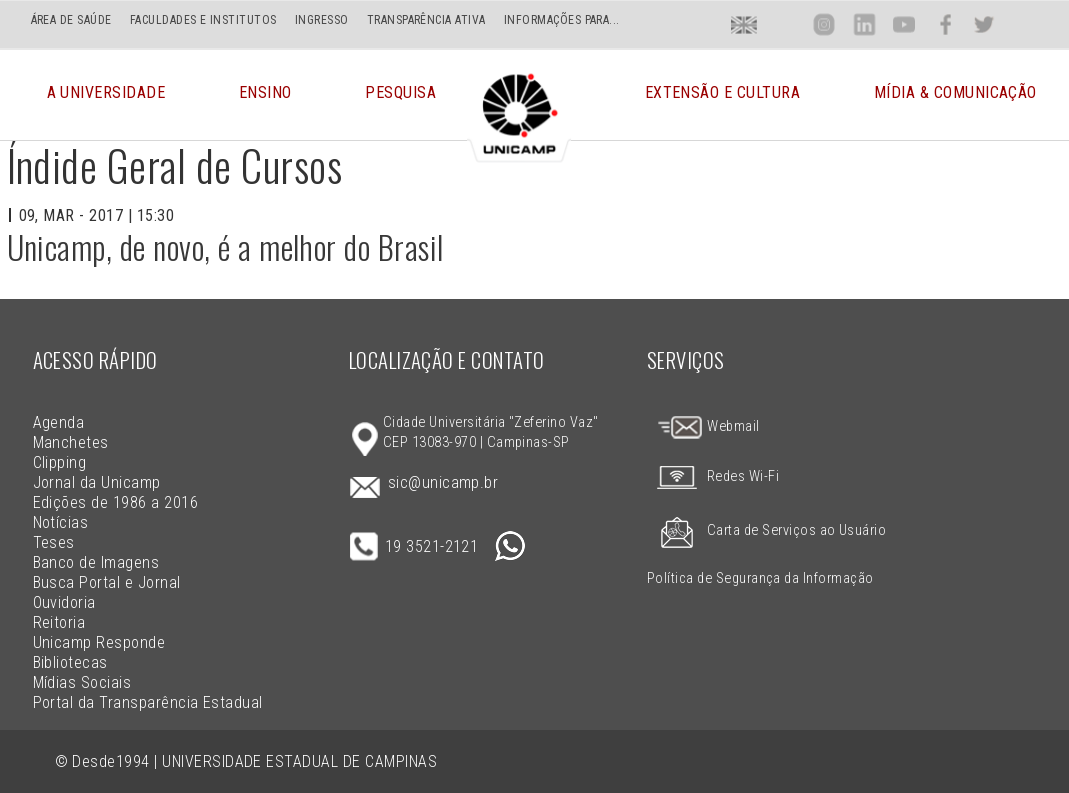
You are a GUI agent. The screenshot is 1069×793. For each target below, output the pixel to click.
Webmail (708, 426)
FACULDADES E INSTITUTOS (203, 20)
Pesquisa (400, 94)
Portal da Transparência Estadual (148, 702)
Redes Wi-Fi (713, 476)
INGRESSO (322, 20)
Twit (984, 24)
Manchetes (71, 442)
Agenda (59, 422)
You (904, 24)
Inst (824, 24)
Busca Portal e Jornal (107, 582)
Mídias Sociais (82, 682)
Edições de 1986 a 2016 (116, 502)
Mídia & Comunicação (955, 94)
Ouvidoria (64, 602)
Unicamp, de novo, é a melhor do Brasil (225, 246)
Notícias (61, 522)
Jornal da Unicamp (97, 482)
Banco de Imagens (96, 562)
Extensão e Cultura (723, 94)
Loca (784, 24)
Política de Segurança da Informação (760, 578)
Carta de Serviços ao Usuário (766, 530)
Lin (863, 24)
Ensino (265, 94)
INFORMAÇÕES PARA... (562, 20)
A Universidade (106, 94)
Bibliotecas (70, 662)
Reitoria (59, 622)
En (744, 24)
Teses (54, 542)
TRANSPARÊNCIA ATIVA (426, 20)
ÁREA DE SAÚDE (71, 20)
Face (945, 24)
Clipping (60, 462)
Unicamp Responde (99, 642)
